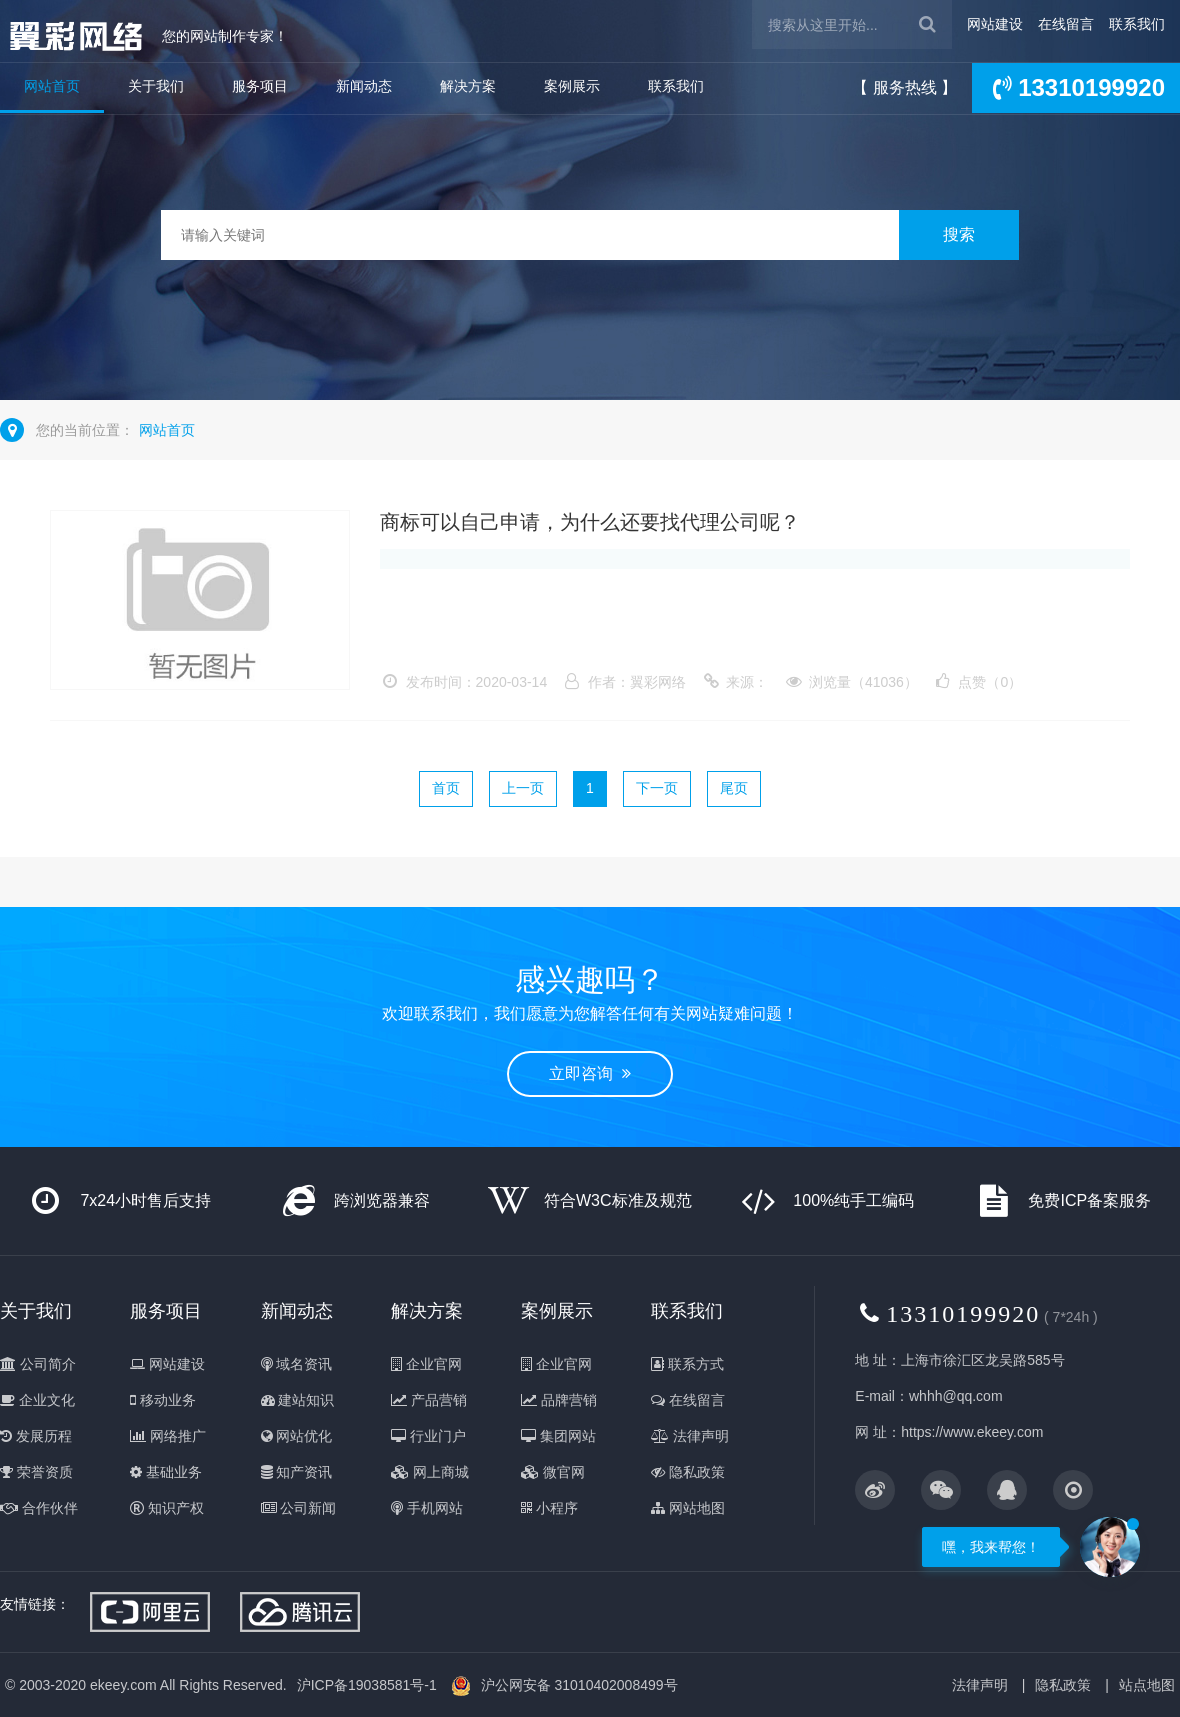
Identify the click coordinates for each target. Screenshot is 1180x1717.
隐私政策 (688, 1472)
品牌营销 (559, 1400)
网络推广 (168, 1436)
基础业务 (166, 1472)
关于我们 (156, 86)
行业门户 (428, 1436)
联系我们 (1137, 24)
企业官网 (426, 1364)
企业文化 (37, 1400)
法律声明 (690, 1436)
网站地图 (688, 1508)
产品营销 (429, 1400)
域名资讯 (297, 1364)
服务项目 (260, 86)
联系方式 (687, 1364)
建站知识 (298, 1400)
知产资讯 (297, 1472)
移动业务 (163, 1400)
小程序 (549, 1508)
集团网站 (558, 1436)
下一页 (657, 788)
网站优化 (297, 1436)
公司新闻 (299, 1508)
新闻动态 (364, 86)
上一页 (523, 788)
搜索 (959, 234)
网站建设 (995, 24)
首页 (446, 788)
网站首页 (52, 86)
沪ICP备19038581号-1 (367, 1685)
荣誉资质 (36, 1472)
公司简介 (38, 1364)
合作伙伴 (39, 1508)
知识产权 (167, 1508)
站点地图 (1147, 1685)
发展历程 (36, 1436)
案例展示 (572, 86)
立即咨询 (590, 1073)
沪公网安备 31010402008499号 (579, 1685)
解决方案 (468, 86)
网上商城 (430, 1472)
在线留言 (1066, 24)
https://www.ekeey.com (972, 1432)
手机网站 (427, 1508)
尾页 (734, 788)
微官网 (553, 1472)
